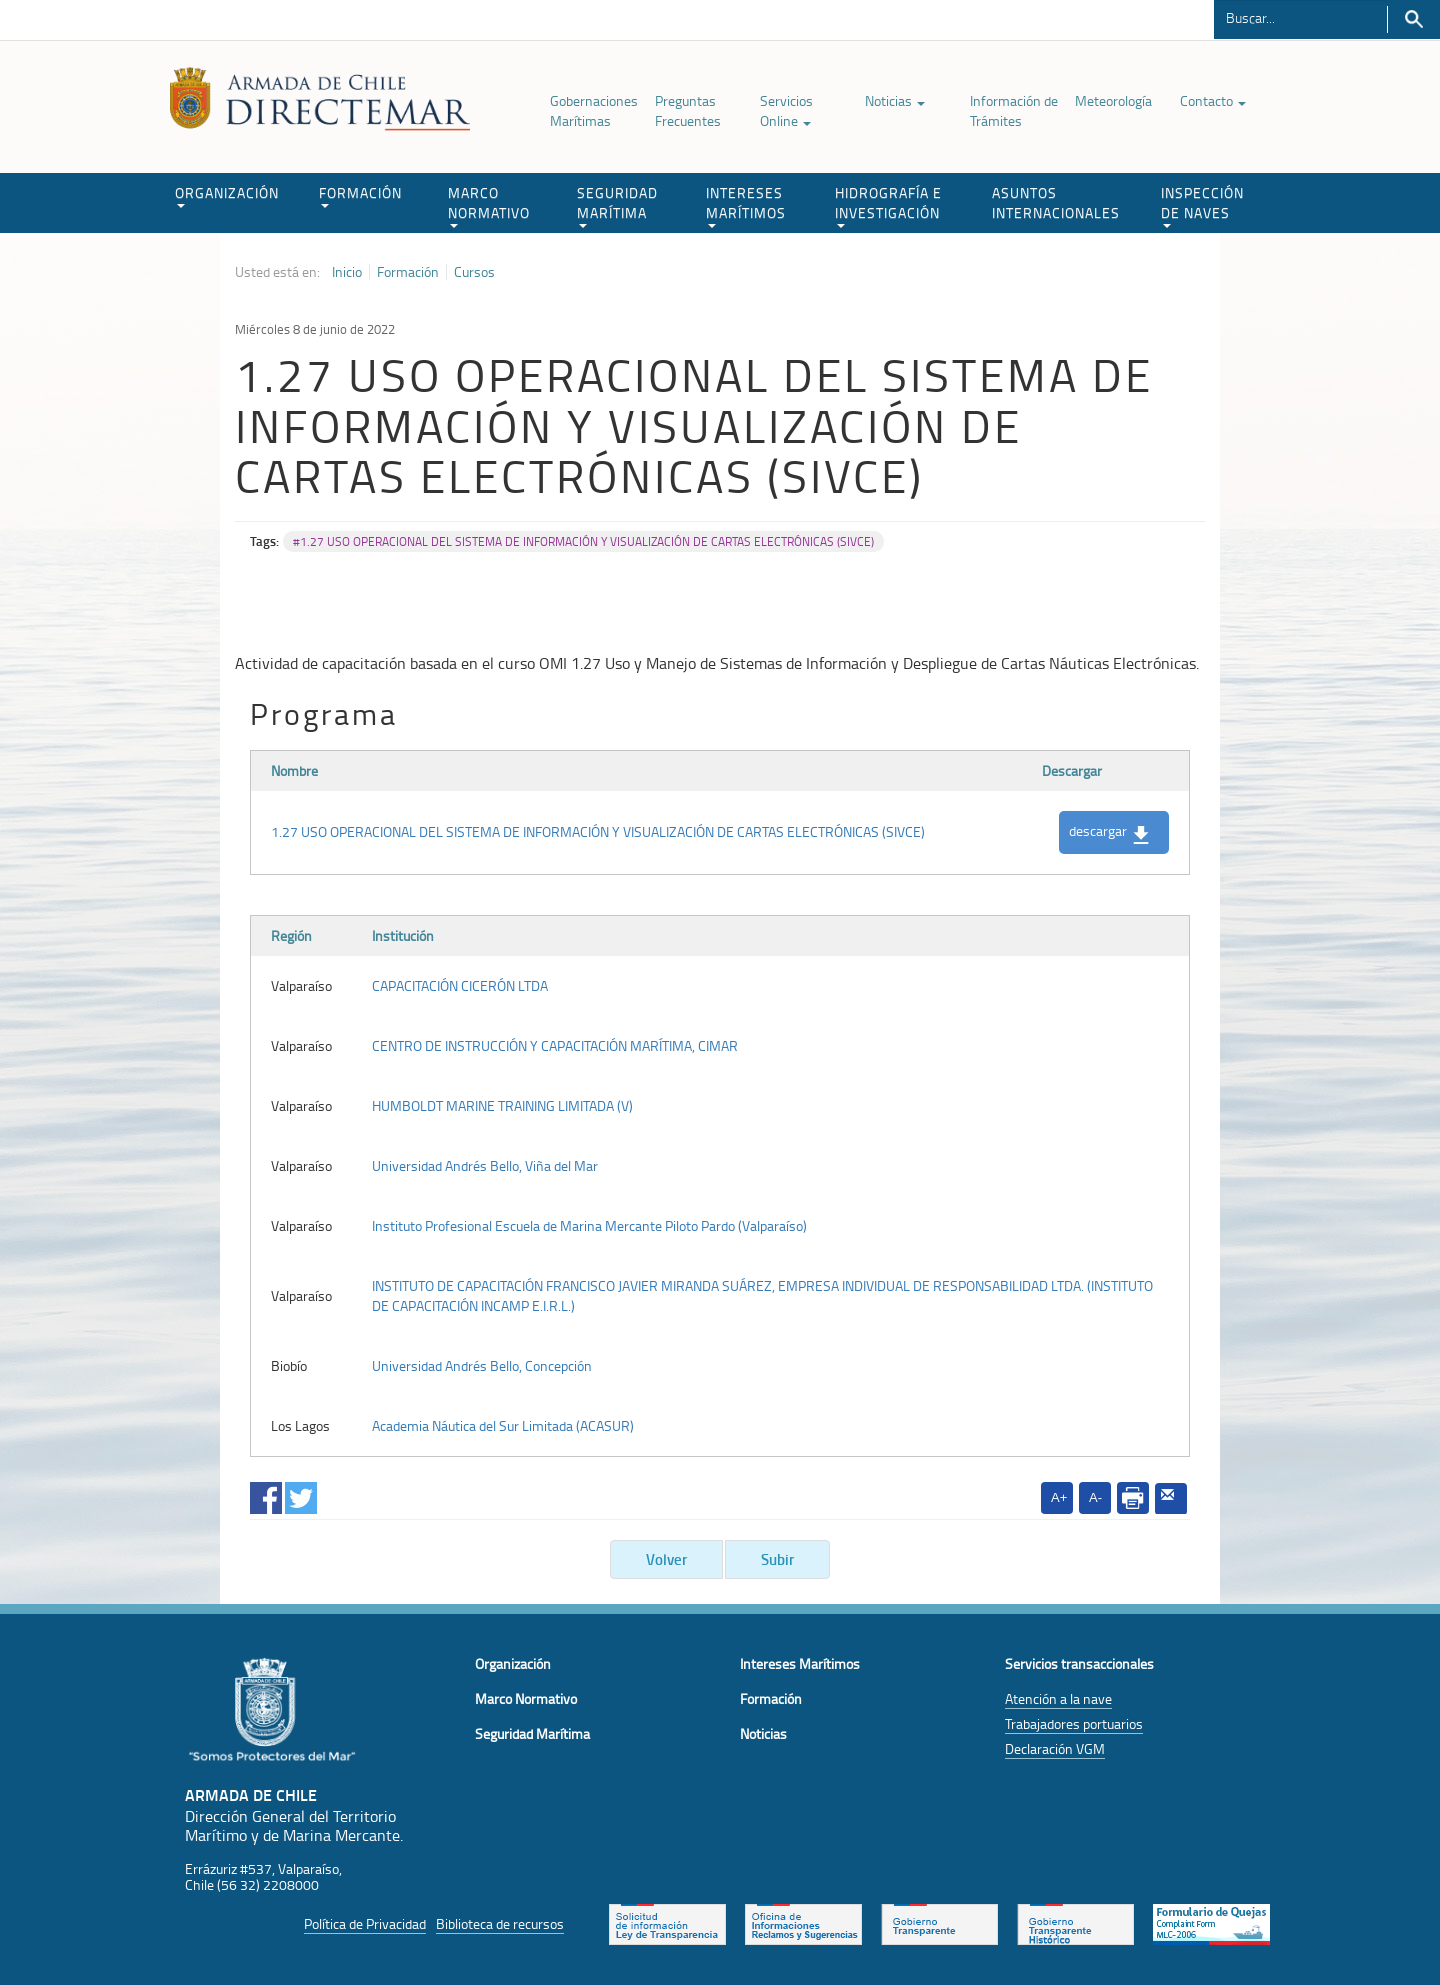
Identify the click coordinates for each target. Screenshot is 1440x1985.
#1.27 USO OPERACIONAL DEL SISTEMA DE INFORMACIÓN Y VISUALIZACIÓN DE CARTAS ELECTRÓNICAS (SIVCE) (583, 541)
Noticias (895, 100)
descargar (1109, 832)
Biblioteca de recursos (500, 1923)
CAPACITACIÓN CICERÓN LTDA (460, 985)
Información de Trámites (1014, 110)
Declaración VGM (1055, 1748)
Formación (408, 272)
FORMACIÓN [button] (360, 195)
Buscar (1413, 19)
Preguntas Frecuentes (688, 110)
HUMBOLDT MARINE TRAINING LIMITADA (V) (502, 1105)
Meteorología (1113, 100)
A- (1095, 1497)
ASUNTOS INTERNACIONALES (1056, 202)
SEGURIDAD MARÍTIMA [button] (617, 205)
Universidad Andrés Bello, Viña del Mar (485, 1165)
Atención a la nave (1058, 1698)
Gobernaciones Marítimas (594, 110)
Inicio (347, 272)
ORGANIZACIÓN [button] (227, 195)
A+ (1059, 1497)
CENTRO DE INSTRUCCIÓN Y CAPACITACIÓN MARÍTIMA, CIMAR (555, 1045)
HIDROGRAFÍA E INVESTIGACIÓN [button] (888, 205)
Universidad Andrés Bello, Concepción (482, 1365)
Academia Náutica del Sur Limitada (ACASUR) (503, 1425)
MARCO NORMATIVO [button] (489, 205)
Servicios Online (786, 110)
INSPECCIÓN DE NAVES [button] (1202, 205)
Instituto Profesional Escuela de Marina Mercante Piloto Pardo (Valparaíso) (589, 1225)
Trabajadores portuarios (1074, 1723)
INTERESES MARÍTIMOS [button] (746, 205)
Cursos (474, 272)
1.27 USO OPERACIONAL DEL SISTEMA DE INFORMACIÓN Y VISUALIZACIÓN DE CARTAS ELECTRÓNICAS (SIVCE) (598, 831)
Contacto (1213, 100)
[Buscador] (1300, 17)
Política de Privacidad (365, 1923)
